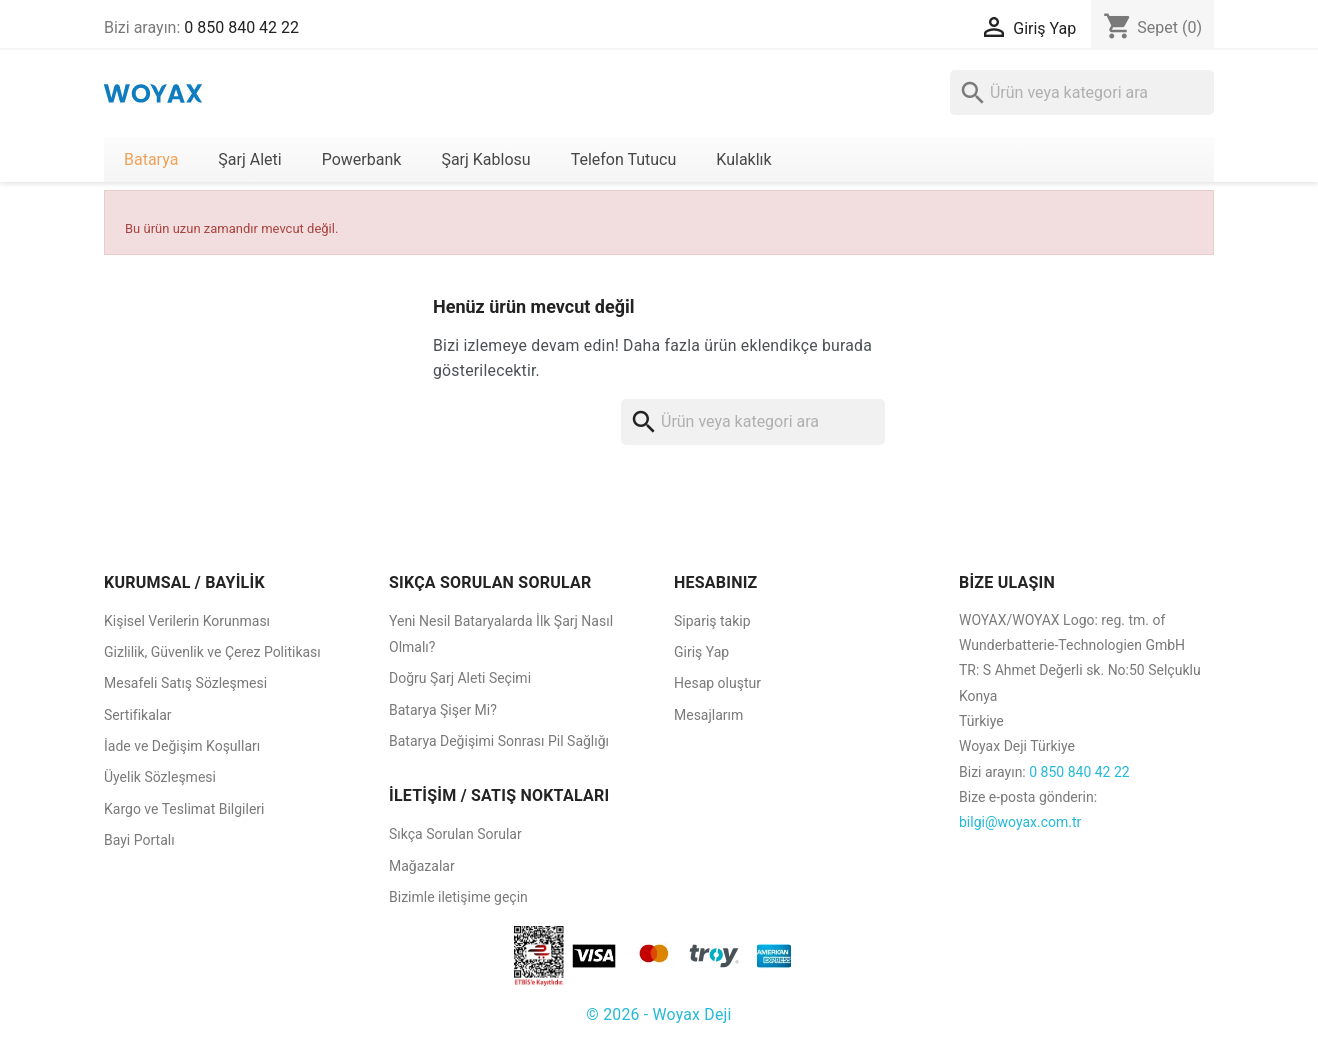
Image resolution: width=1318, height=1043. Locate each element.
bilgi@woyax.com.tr (1020, 822)
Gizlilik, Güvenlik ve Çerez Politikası (212, 652)
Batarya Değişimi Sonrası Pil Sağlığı (499, 741)
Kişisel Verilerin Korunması (187, 621)
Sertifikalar (138, 715)
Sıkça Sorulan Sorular (455, 834)
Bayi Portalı (139, 840)
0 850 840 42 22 (241, 27)
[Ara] (1082, 92)
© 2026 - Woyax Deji (658, 1014)
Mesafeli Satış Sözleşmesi (185, 683)
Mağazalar (422, 866)
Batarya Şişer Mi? (443, 710)
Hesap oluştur (717, 683)
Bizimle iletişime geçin (458, 897)
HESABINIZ (716, 582)
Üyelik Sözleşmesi (160, 777)
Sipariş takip (712, 621)
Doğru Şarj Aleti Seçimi (460, 678)
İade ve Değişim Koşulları (182, 746)
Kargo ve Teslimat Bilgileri (184, 809)
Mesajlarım (708, 715)
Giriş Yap (701, 652)
